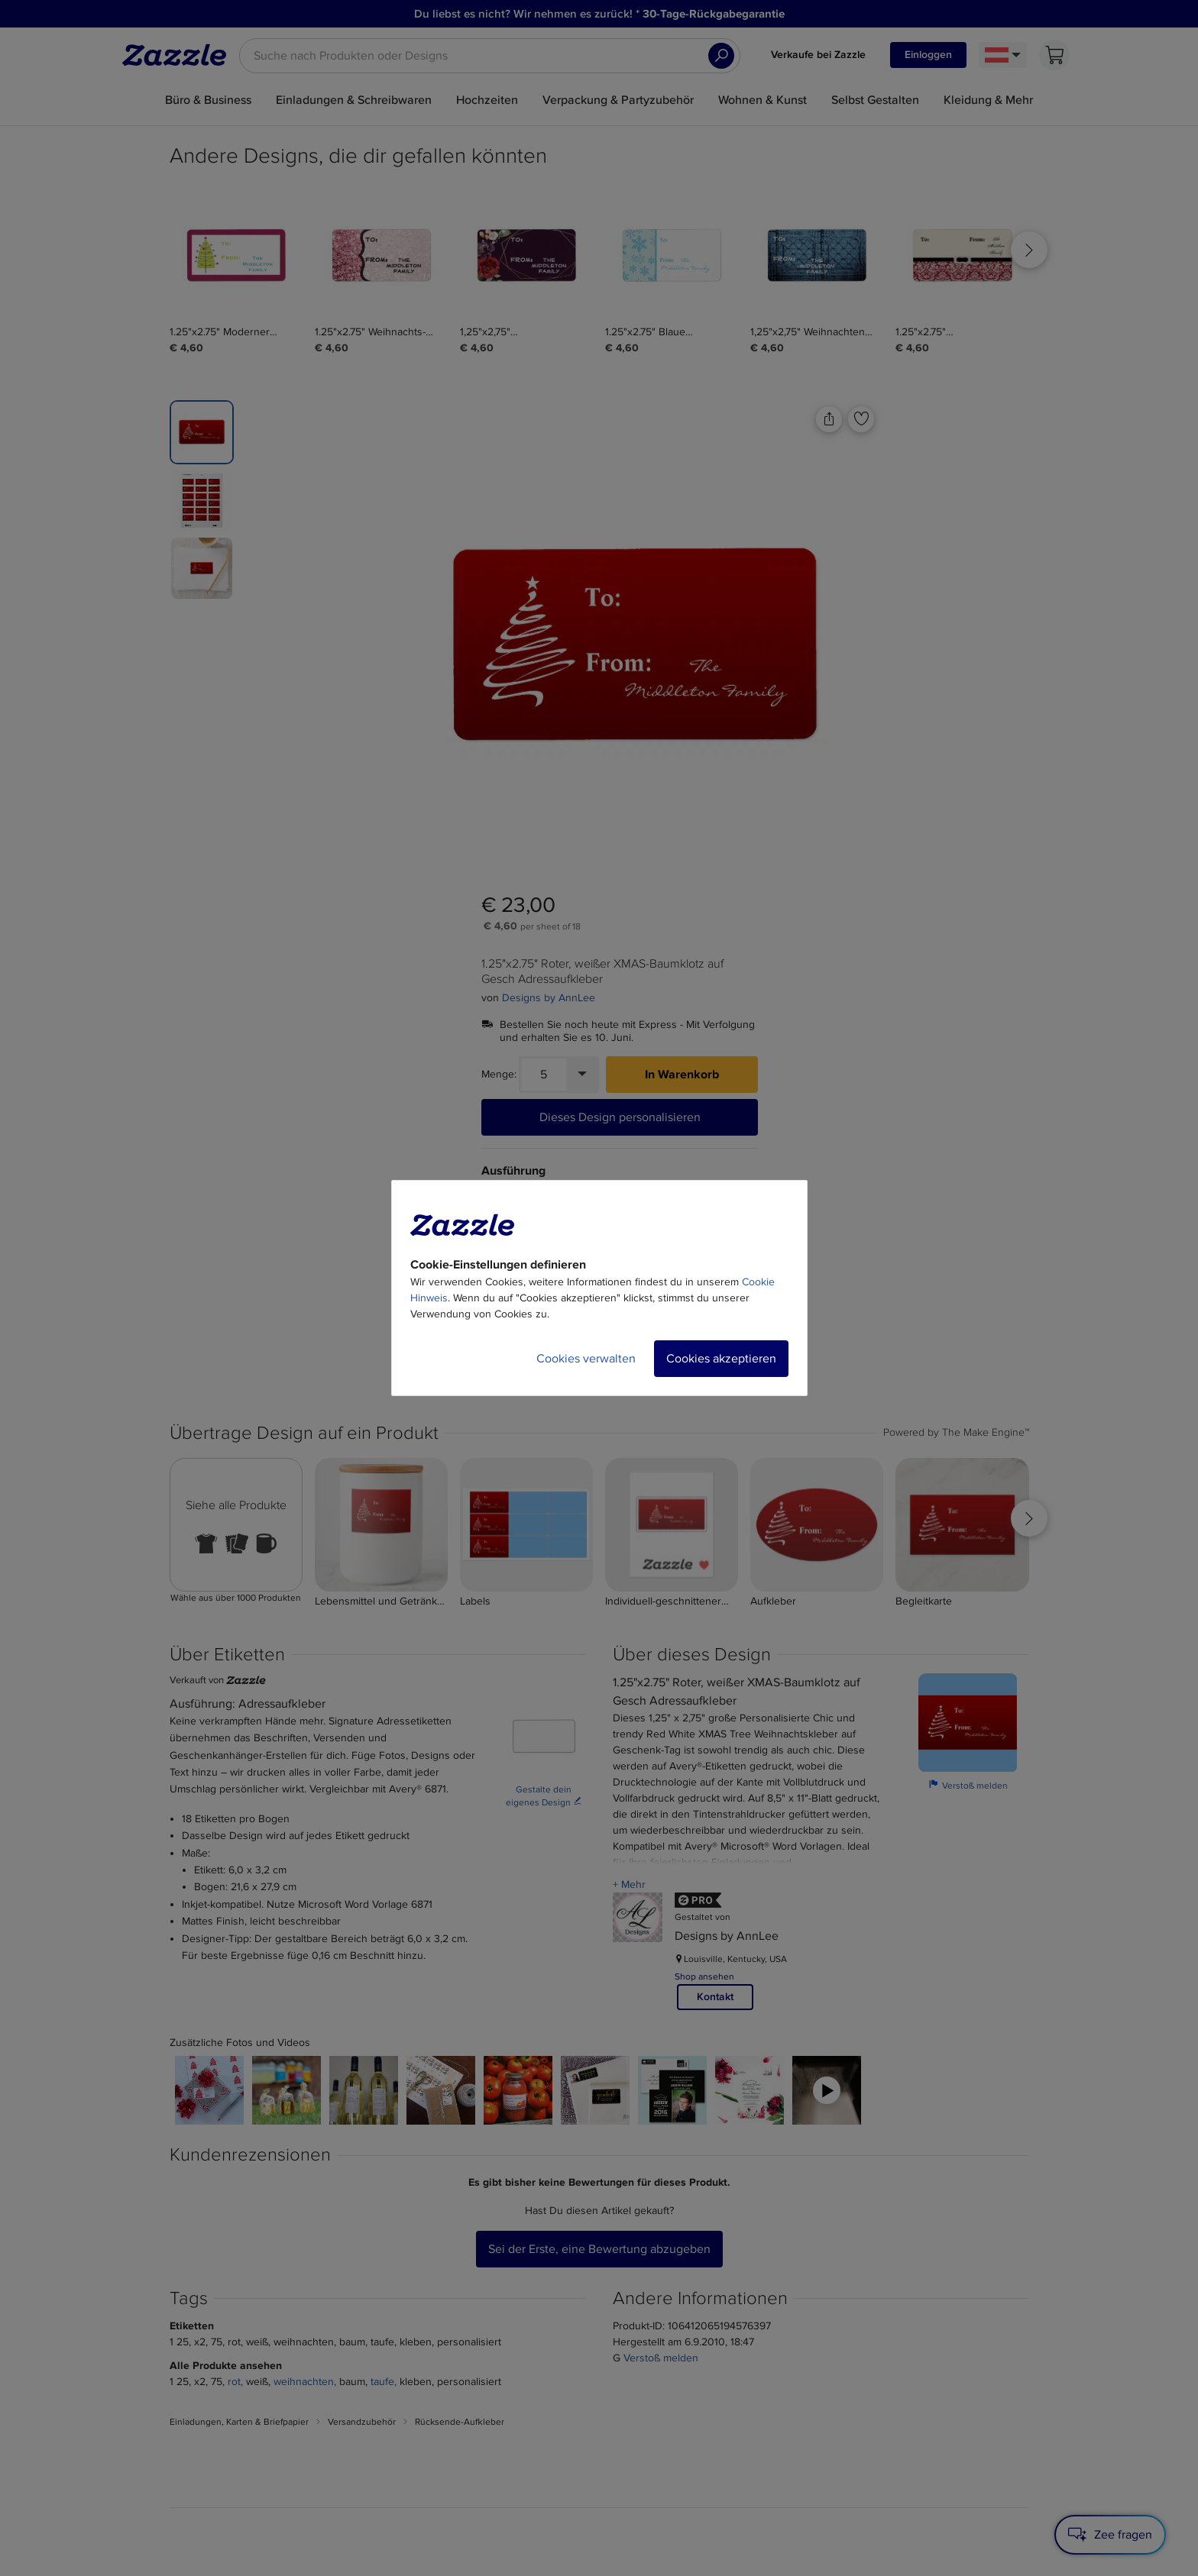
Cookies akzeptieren (721, 1358)
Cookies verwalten (586, 1358)
